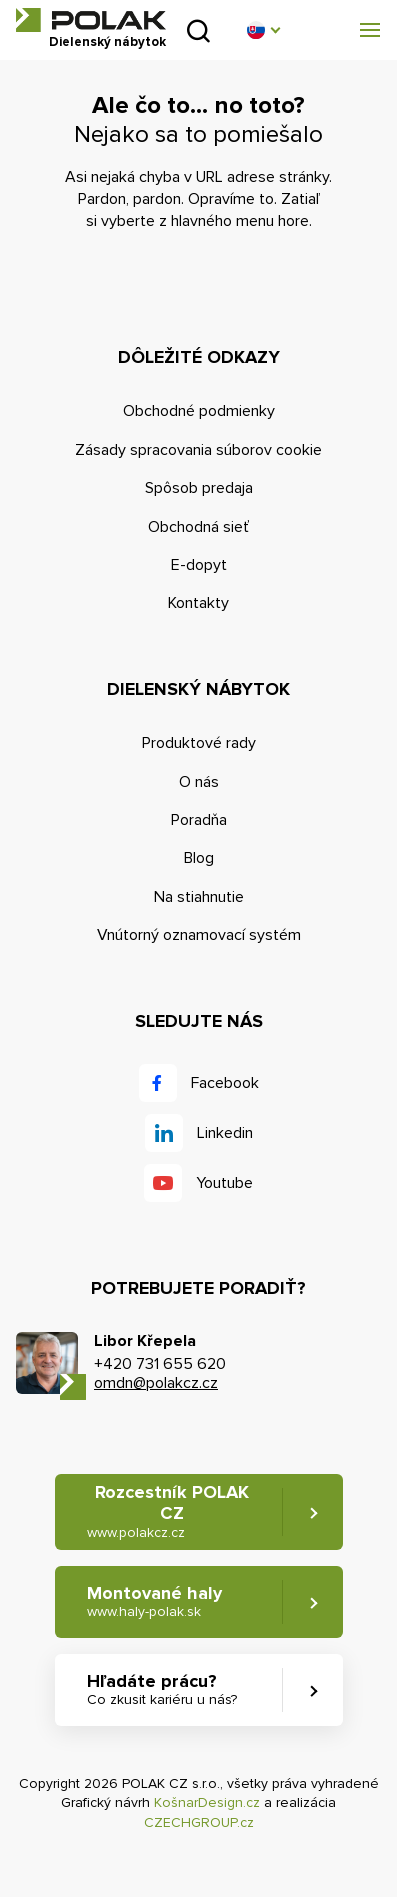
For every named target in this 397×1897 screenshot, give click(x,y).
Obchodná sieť (198, 527)
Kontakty (198, 603)
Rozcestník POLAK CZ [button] (168, 1511)
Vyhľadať (198, 30)
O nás (199, 782)
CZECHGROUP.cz (199, 1822)
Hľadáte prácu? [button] (162, 1689)
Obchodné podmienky (199, 411)
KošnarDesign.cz (207, 1802)
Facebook (225, 1083)
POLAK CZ (91, 20)
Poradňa (199, 820)
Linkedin (225, 1133)
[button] (263, 30)
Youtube (224, 1183)
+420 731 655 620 (160, 1364)
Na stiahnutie (199, 897)
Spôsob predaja (199, 488)
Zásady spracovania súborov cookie (198, 450)
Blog (199, 858)
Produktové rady (199, 743)
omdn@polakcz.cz (156, 1383)
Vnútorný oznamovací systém (199, 935)
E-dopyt (199, 565)
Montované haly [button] (154, 1601)
